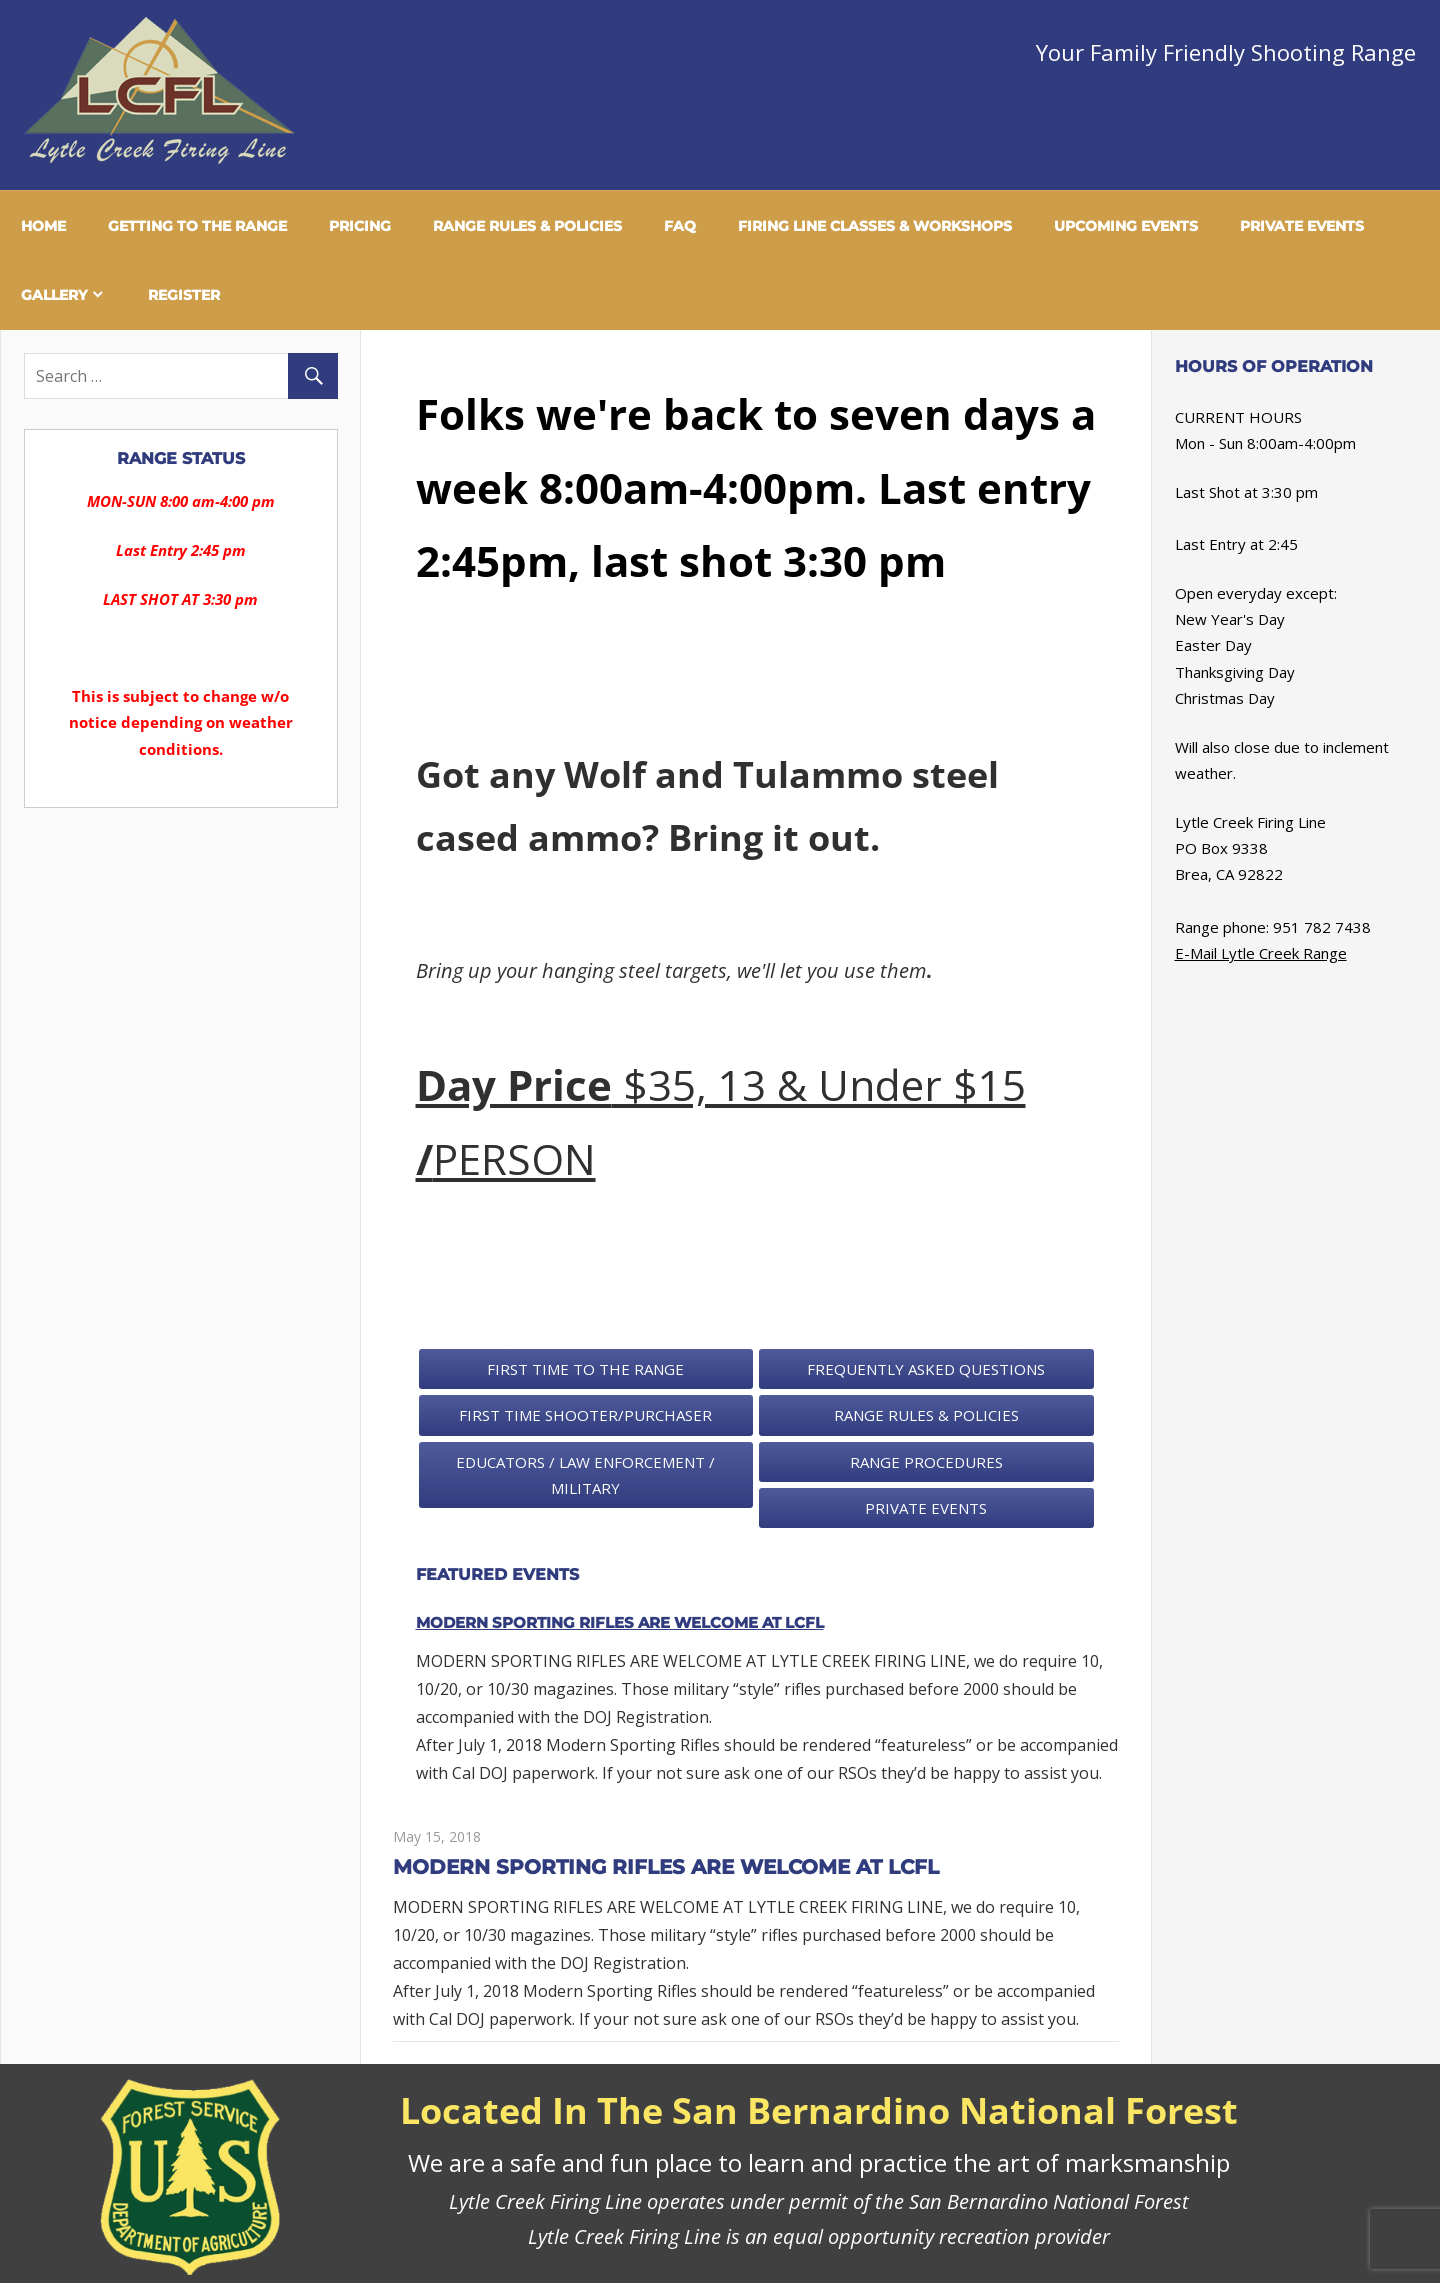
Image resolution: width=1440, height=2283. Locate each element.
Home (43, 226)
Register (184, 295)
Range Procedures (926, 1462)
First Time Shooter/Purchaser (585, 1415)
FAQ (680, 226)
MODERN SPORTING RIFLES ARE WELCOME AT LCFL (620, 1622)
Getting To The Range (197, 226)
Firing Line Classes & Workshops (875, 226)
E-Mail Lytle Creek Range (1261, 953)
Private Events (1302, 226)
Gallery (54, 295)
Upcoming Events (1126, 226)
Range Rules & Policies (527, 226)
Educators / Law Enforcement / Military (585, 1475)
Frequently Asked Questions (926, 1369)
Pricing (360, 226)
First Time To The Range (585, 1369)
